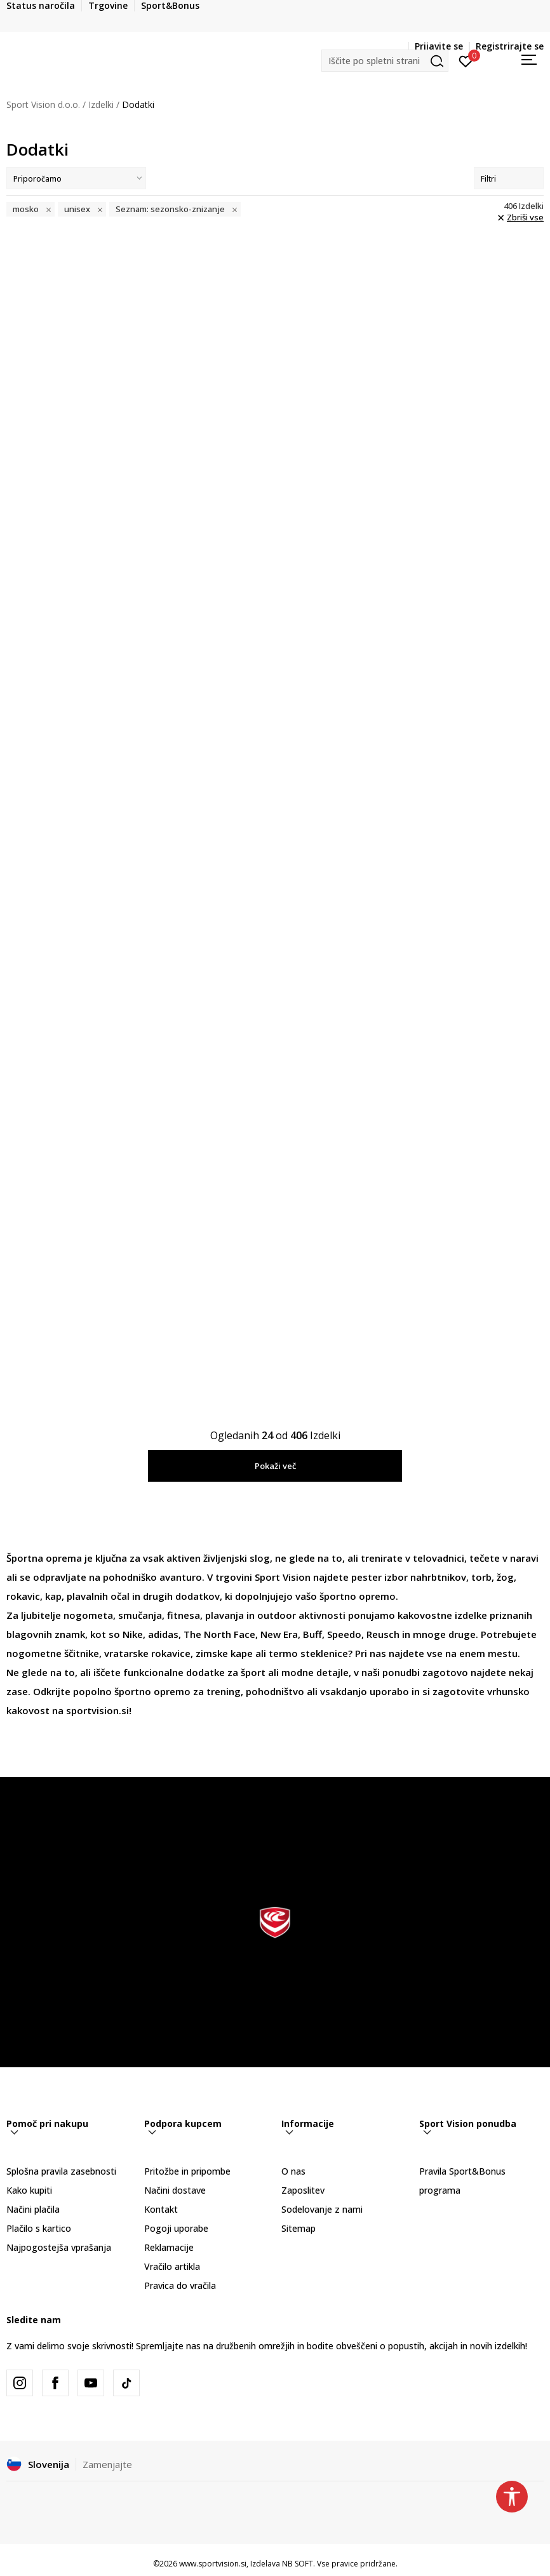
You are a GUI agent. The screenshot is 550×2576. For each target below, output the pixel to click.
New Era (279, 1634)
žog (505, 1577)
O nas (293, 2171)
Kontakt (161, 2209)
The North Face (219, 1634)
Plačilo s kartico (38, 2228)
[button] (384, 61)
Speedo (344, 1634)
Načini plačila (33, 2209)
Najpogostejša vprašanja (58, 2247)
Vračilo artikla (172, 2266)
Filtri (509, 178)
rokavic (23, 1596)
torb (481, 1577)
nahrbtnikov (438, 1577)
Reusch (382, 1634)
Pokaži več (275, 1466)
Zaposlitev (303, 2190)
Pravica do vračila (180, 2285)
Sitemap (298, 2228)
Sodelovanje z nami (322, 2209)
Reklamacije (169, 2247)
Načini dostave (175, 2190)
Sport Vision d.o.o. (43, 104)
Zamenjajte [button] (107, 2464)
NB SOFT (297, 2563)
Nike (133, 1634)
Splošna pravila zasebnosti (61, 2171)
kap (53, 1596)
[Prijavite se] (466, 60)
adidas (163, 1634)
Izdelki (101, 104)
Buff (312, 1634)
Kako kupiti (29, 2190)
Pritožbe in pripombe (187, 2171)
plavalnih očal (98, 1596)
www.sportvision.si (212, 2563)
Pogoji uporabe (176, 2228)
